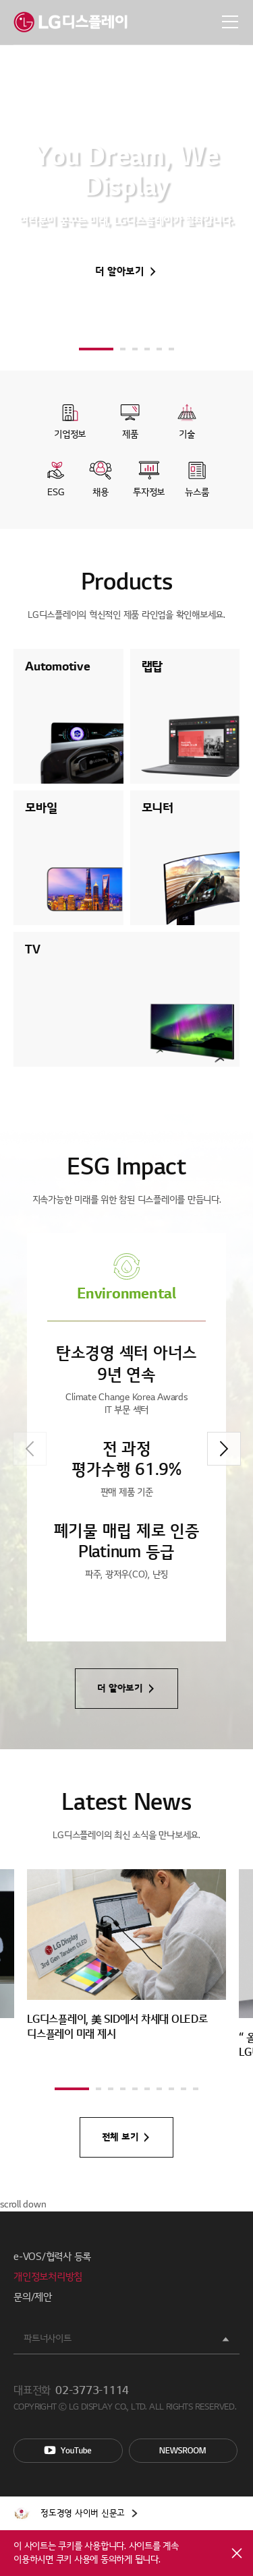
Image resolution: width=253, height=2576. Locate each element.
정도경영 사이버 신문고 (82, 2513)
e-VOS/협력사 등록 (52, 2256)
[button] (96, 349)
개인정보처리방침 (47, 2276)
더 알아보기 (119, 271)
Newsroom (183, 2450)
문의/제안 (32, 2297)
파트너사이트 (48, 2338)
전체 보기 (120, 2137)
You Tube (68, 2450)
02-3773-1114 (92, 2391)
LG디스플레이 (70, 22)
